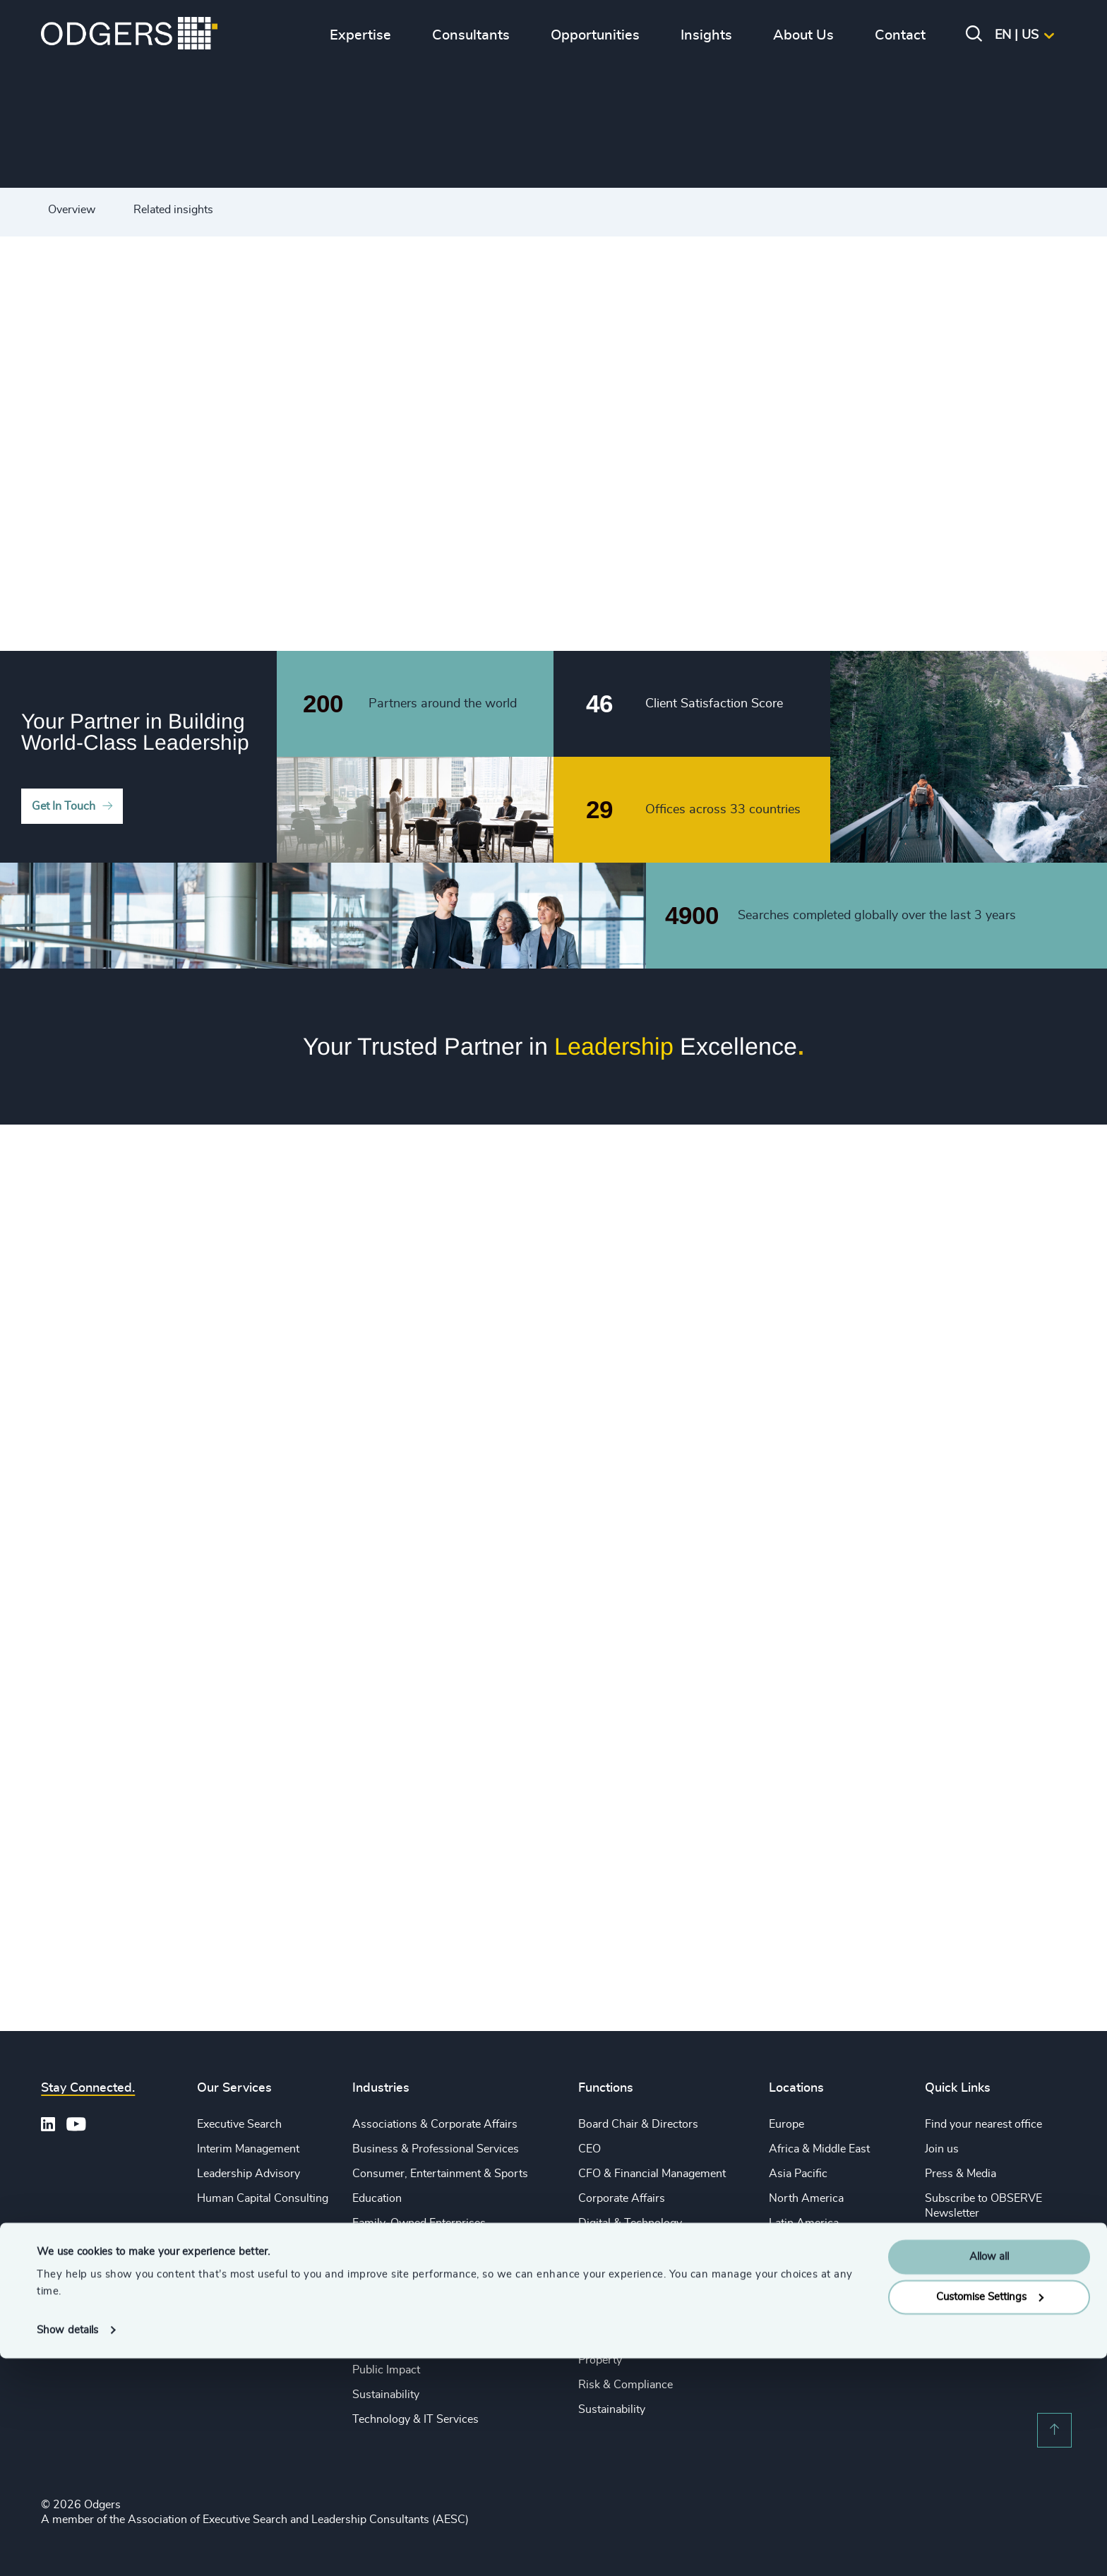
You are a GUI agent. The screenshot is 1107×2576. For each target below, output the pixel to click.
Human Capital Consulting (262, 2198)
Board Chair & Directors (638, 2124)
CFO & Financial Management (652, 2173)
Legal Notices (959, 2237)
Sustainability (385, 2394)
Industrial (375, 2321)
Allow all (989, 2475)
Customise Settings (989, 2515)
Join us (942, 2149)
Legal (591, 2286)
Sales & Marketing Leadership (652, 2311)
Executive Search (239, 2124)
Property (600, 2360)
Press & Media (960, 2173)
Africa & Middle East (819, 2149)
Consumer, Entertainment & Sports (440, 2173)
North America (806, 2198)
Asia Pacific (798, 2173)
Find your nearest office (983, 2124)
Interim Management (248, 2149)
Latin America (804, 2223)
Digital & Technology (630, 2223)
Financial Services (397, 2247)
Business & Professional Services (435, 2149)
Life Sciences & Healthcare (418, 2296)
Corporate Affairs (621, 2198)
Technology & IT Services (415, 2419)
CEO (589, 2149)
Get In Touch (63, 806)
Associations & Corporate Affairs (434, 2124)
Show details (67, 2548)
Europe (786, 2124)
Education (377, 2198)
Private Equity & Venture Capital (431, 2271)
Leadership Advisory (248, 2173)
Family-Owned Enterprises (419, 2223)
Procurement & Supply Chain (650, 2336)
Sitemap (945, 2262)
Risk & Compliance (625, 2384)
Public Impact (386, 2370)
